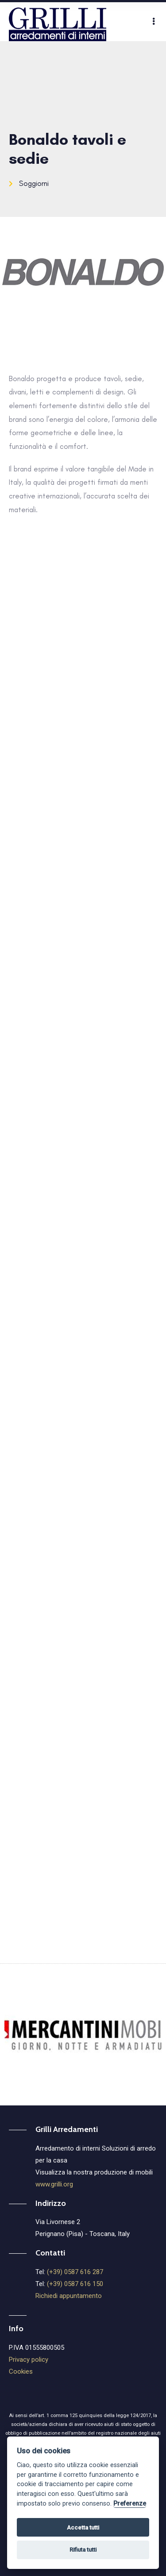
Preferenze (129, 2503)
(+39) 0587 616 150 (75, 2284)
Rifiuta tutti (83, 2549)
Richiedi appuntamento (68, 2296)
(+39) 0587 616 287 (75, 2272)
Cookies (21, 2371)
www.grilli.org (54, 2184)
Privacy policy (28, 2360)
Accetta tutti (83, 2527)
